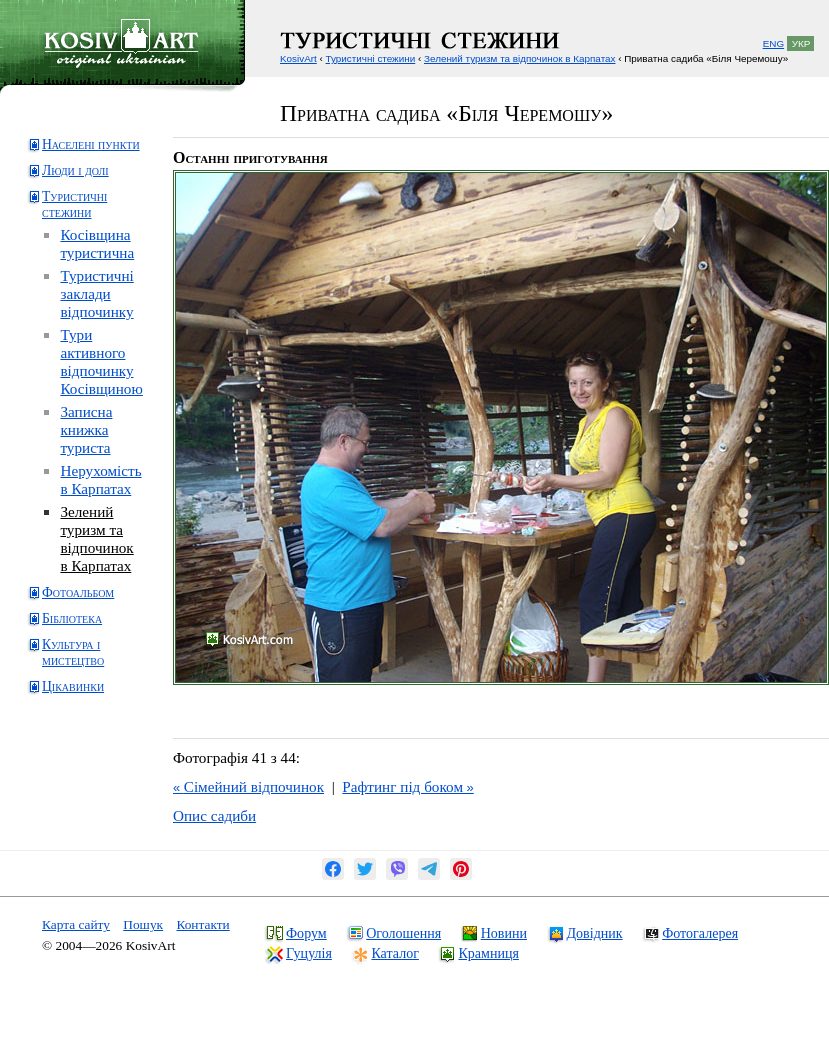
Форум (306, 933)
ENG (773, 43)
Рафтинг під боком (407, 786)
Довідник (595, 933)
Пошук (143, 924)
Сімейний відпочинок (248, 786)
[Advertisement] (105, 787)
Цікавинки (73, 686)
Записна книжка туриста (86, 429)
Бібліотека (72, 618)
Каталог (394, 953)
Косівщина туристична (97, 243)
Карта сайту (76, 924)
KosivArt (298, 58)
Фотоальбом (78, 592)
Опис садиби (214, 815)
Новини (504, 933)
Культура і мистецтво (73, 652)
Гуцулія (309, 953)
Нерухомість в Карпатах (100, 479)
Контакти (202, 924)
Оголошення (403, 933)
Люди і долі (75, 170)
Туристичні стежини (74, 204)
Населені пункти (91, 144)
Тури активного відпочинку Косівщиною (101, 361)
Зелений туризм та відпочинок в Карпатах (96, 538)
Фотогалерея (700, 933)
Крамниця (488, 953)
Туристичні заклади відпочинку (96, 293)
